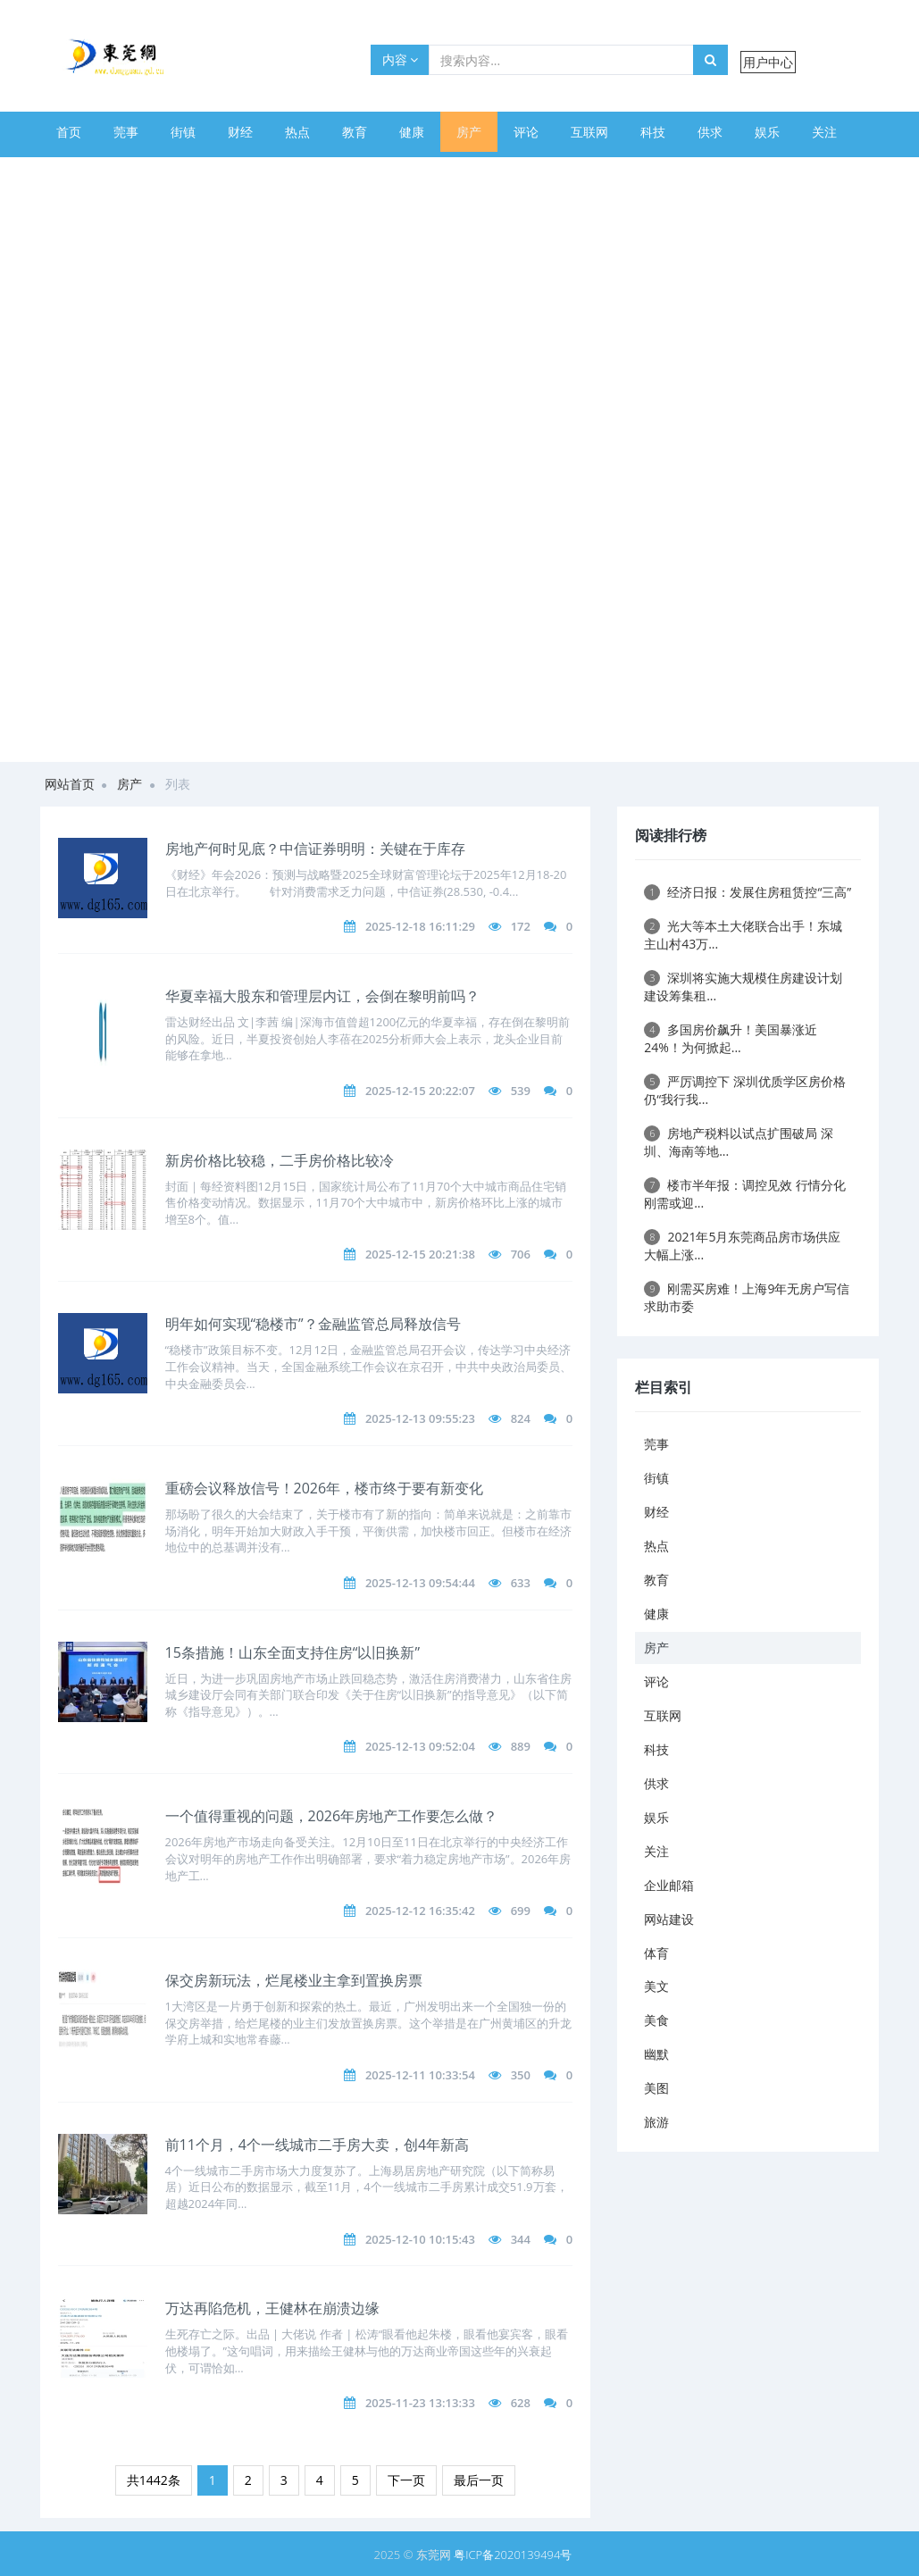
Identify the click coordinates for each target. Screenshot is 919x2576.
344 (521, 2239)
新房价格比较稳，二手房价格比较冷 (279, 1160)
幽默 (404, 171)
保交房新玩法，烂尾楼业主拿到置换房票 (293, 1980)
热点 (297, 131)
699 (521, 1911)
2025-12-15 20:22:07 (420, 1091)
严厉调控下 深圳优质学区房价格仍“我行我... (745, 1090)
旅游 (518, 171)
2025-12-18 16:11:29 (420, 926)
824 (521, 1418)
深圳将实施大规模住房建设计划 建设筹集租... (743, 986)
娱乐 (767, 131)
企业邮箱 (81, 171)
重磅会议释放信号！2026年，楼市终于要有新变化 (324, 1488)
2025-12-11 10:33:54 (420, 2075)
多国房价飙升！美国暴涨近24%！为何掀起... (730, 1038)
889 (521, 1746)
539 (521, 1091)
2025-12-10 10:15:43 (420, 2239)
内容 (400, 59)
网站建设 (163, 171)
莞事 (125, 131)
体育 (233, 171)
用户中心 (768, 62)
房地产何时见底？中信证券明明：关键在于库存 (315, 848)
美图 (461, 171)
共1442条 (153, 2479)
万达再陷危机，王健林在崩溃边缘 (272, 2308)
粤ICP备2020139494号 (513, 2555)
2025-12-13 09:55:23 (420, 1418)
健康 (411, 131)
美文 (290, 171)
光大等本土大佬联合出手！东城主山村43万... (743, 934)
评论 (526, 131)
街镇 (183, 131)
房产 (468, 131)
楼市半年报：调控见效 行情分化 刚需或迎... (745, 1193)
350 (521, 2075)
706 (521, 1254)
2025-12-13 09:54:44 (420, 1583)
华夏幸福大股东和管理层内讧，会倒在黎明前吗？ (322, 996)
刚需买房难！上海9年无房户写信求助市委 (746, 1297)
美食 (347, 171)
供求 (710, 131)
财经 (240, 131)
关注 (824, 131)
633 (521, 1583)
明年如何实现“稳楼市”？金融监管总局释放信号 (313, 1324)
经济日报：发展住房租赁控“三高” (747, 891)
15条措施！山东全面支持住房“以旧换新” (292, 1652)
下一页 (406, 2479)
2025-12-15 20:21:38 (420, 1254)
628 (521, 2403)
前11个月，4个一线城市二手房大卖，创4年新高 (317, 2144)
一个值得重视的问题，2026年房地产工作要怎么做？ (331, 1816)
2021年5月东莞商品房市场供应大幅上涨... (742, 1245)
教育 (354, 131)
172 (521, 926)
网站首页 (70, 783)
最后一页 (479, 2479)
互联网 (589, 131)
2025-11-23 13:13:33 (420, 2403)
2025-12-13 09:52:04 (420, 1746)
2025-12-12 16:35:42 (420, 1911)
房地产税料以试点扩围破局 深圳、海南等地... (738, 1142)
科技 (652, 131)
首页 (68, 131)
